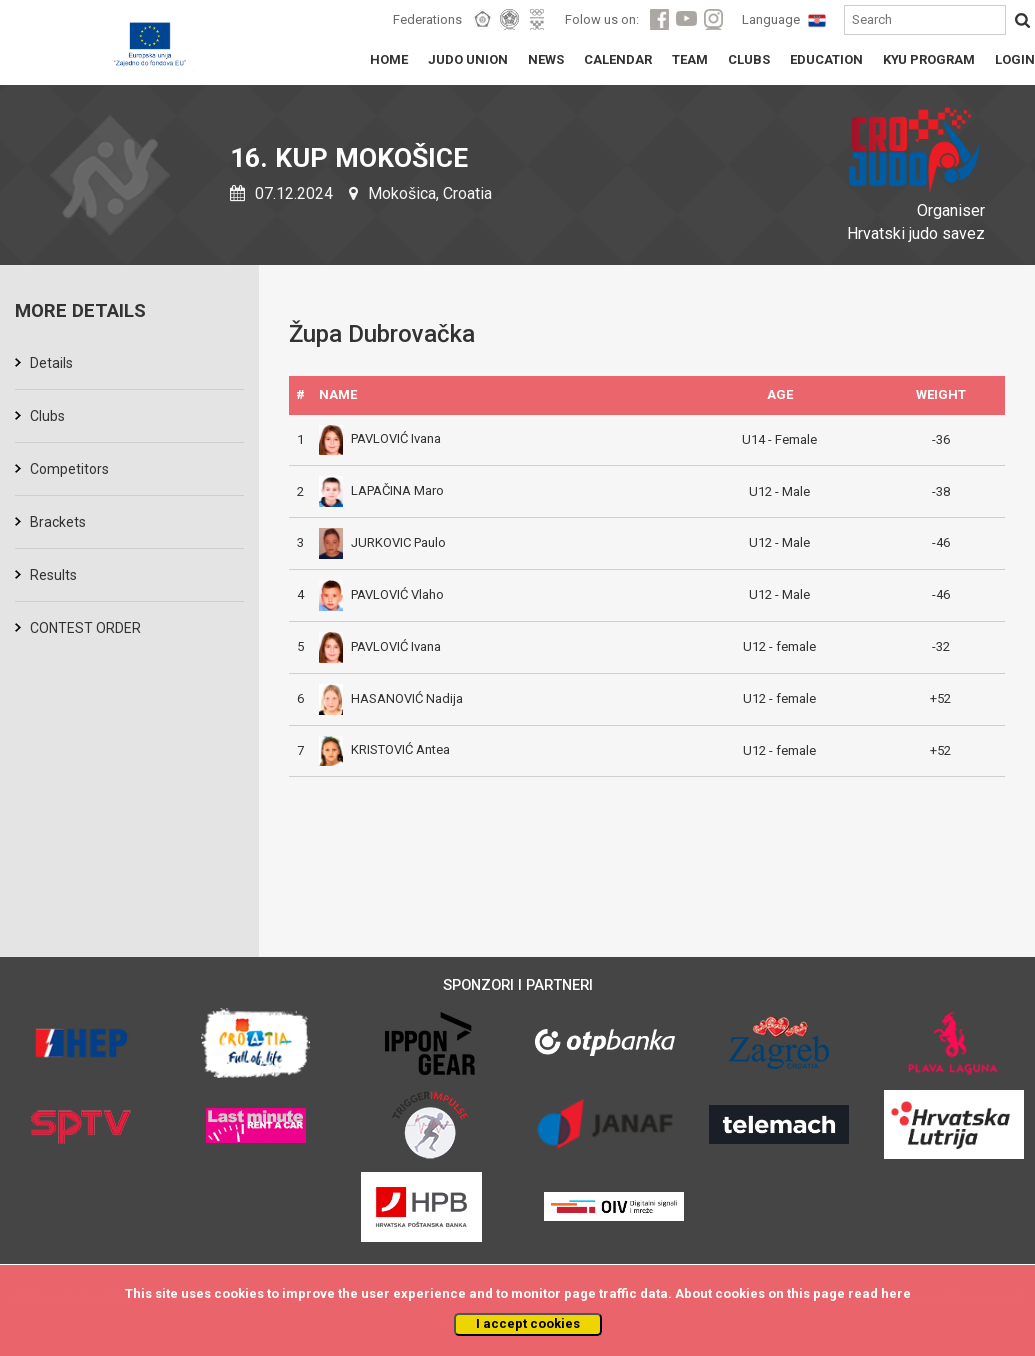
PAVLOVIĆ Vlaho (381, 594)
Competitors (69, 469)
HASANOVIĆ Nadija (391, 698)
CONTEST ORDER (85, 628)
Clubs (47, 416)
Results (53, 575)
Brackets (58, 522)
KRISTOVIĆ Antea (384, 749)
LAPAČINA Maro (381, 490)
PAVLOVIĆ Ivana (380, 438)
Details (51, 363)
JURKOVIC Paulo (382, 542)
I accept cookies (528, 1323)
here (896, 1293)
